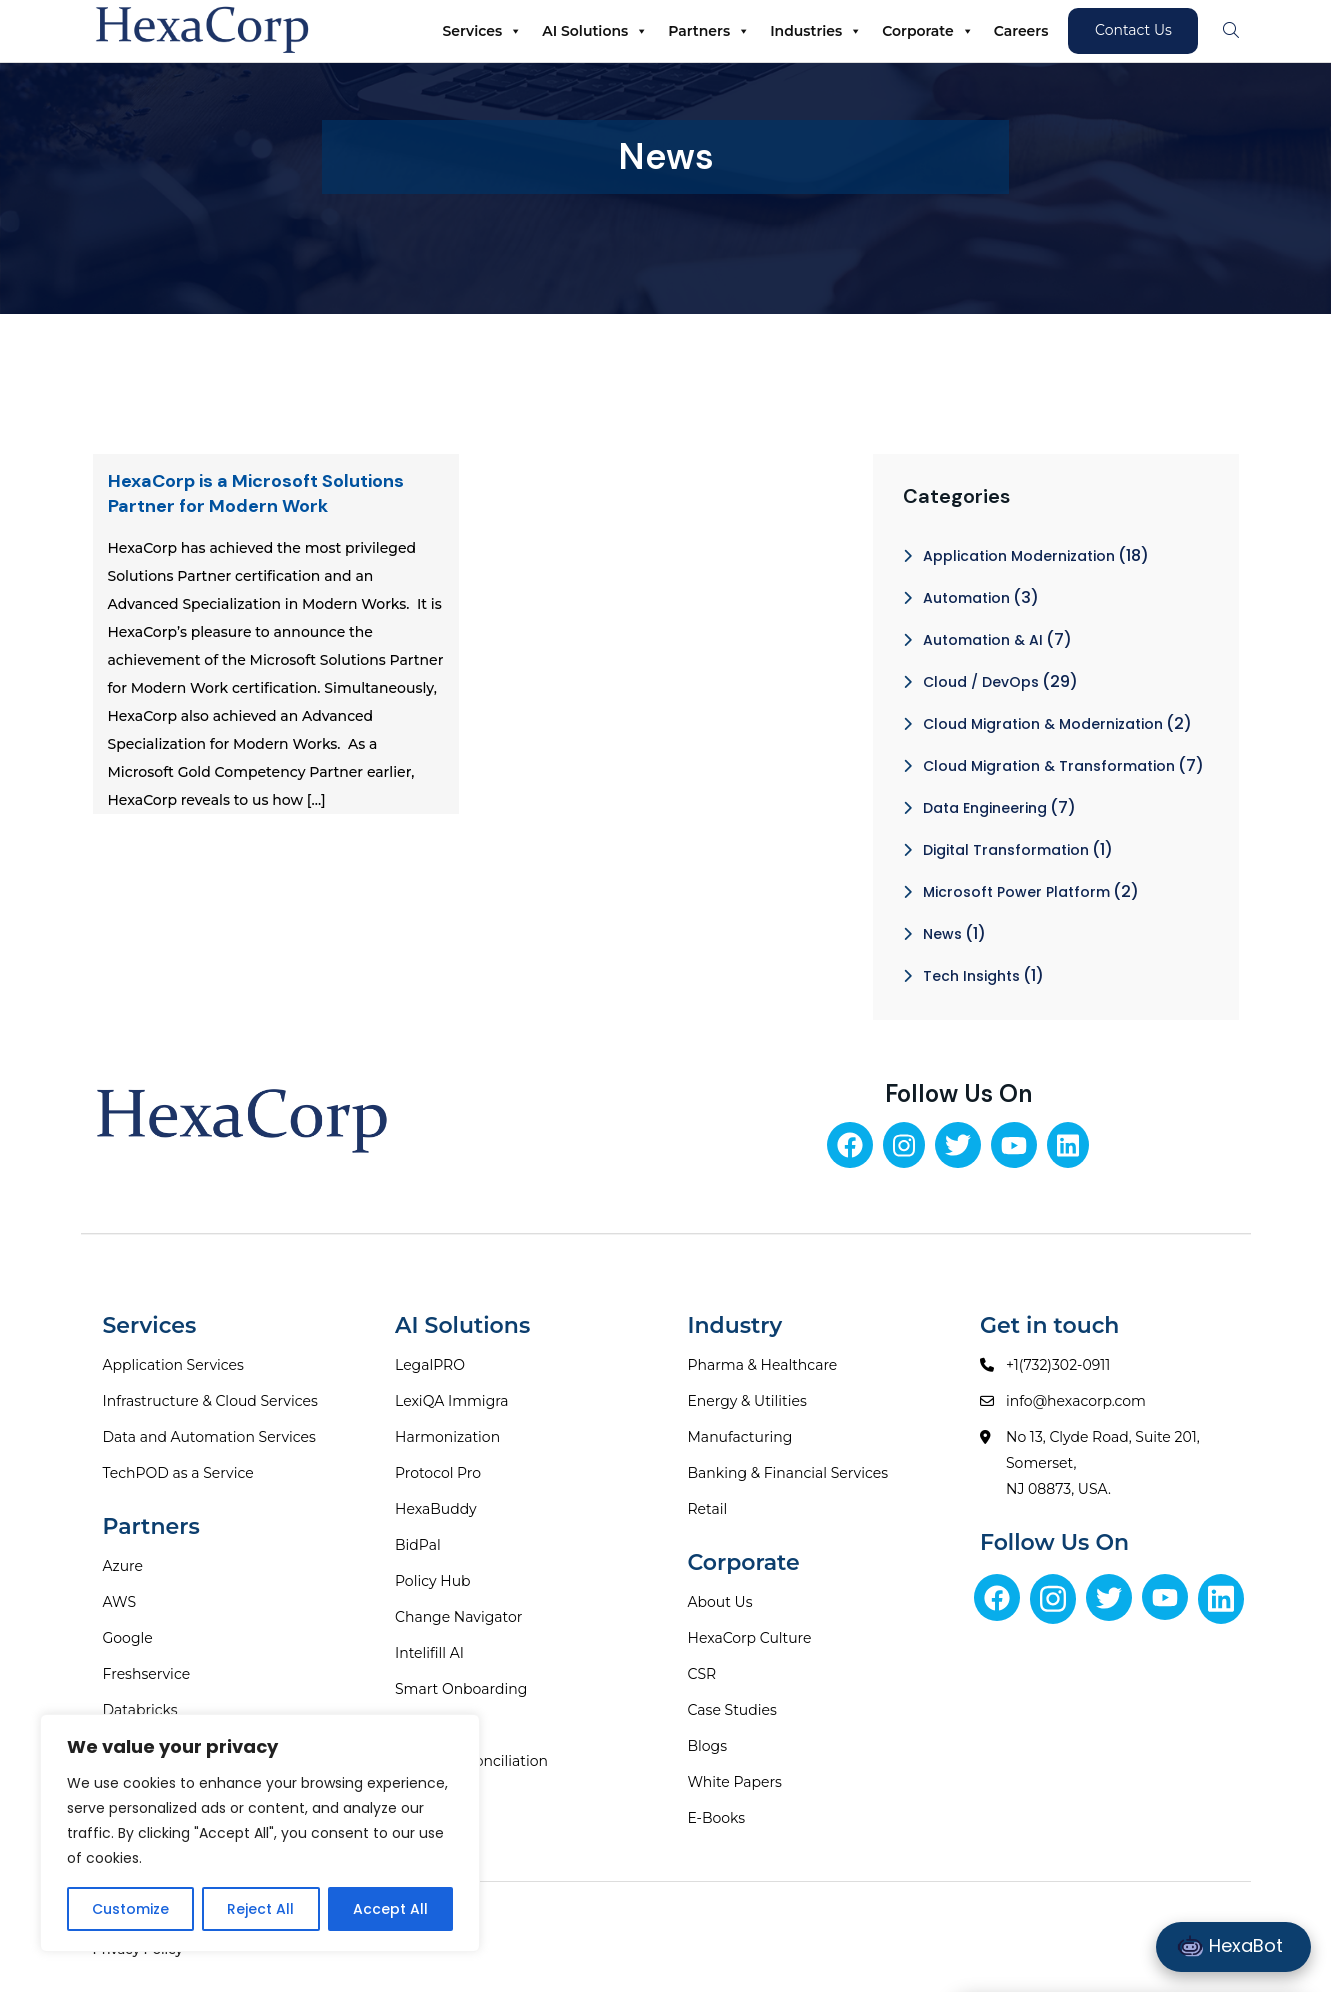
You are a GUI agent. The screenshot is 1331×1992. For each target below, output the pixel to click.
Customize (130, 1909)
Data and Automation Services (209, 1437)
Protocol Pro (438, 1473)
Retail (708, 1509)
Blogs (708, 1746)
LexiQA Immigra (452, 1401)
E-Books (717, 1818)
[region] (260, 1833)
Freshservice (147, 1674)
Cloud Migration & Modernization (1043, 724)
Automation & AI (983, 640)
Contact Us (1133, 30)
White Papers (735, 1782)
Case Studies (732, 1710)
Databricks (140, 1710)
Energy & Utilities (747, 1401)
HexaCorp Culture (750, 1638)
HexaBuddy (436, 1509)
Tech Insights (971, 976)
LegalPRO (430, 1365)
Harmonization (447, 1437)
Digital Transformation (1006, 850)
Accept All (390, 1909)
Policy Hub (433, 1581)
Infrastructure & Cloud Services (210, 1401)
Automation (966, 598)
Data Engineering (985, 808)
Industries (816, 31)
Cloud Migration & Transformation (1049, 766)
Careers (1021, 31)
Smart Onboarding (461, 1689)
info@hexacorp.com (1076, 1401)
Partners (709, 31)
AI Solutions (595, 31)
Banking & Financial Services (788, 1473)
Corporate (927, 31)
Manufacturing (740, 1437)
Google (128, 1638)
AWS (120, 1602)
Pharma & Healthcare (763, 1365)
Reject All (260, 1909)
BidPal (418, 1545)
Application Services (173, 1365)
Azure (123, 1566)
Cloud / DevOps (981, 682)
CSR (702, 1674)
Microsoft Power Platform (1016, 892)
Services (483, 31)
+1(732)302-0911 (1058, 1365)
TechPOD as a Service (178, 1473)
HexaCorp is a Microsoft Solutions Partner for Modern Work (256, 493)
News (942, 934)
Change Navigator (458, 1617)
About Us (720, 1602)
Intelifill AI (429, 1653)
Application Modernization (1019, 556)
